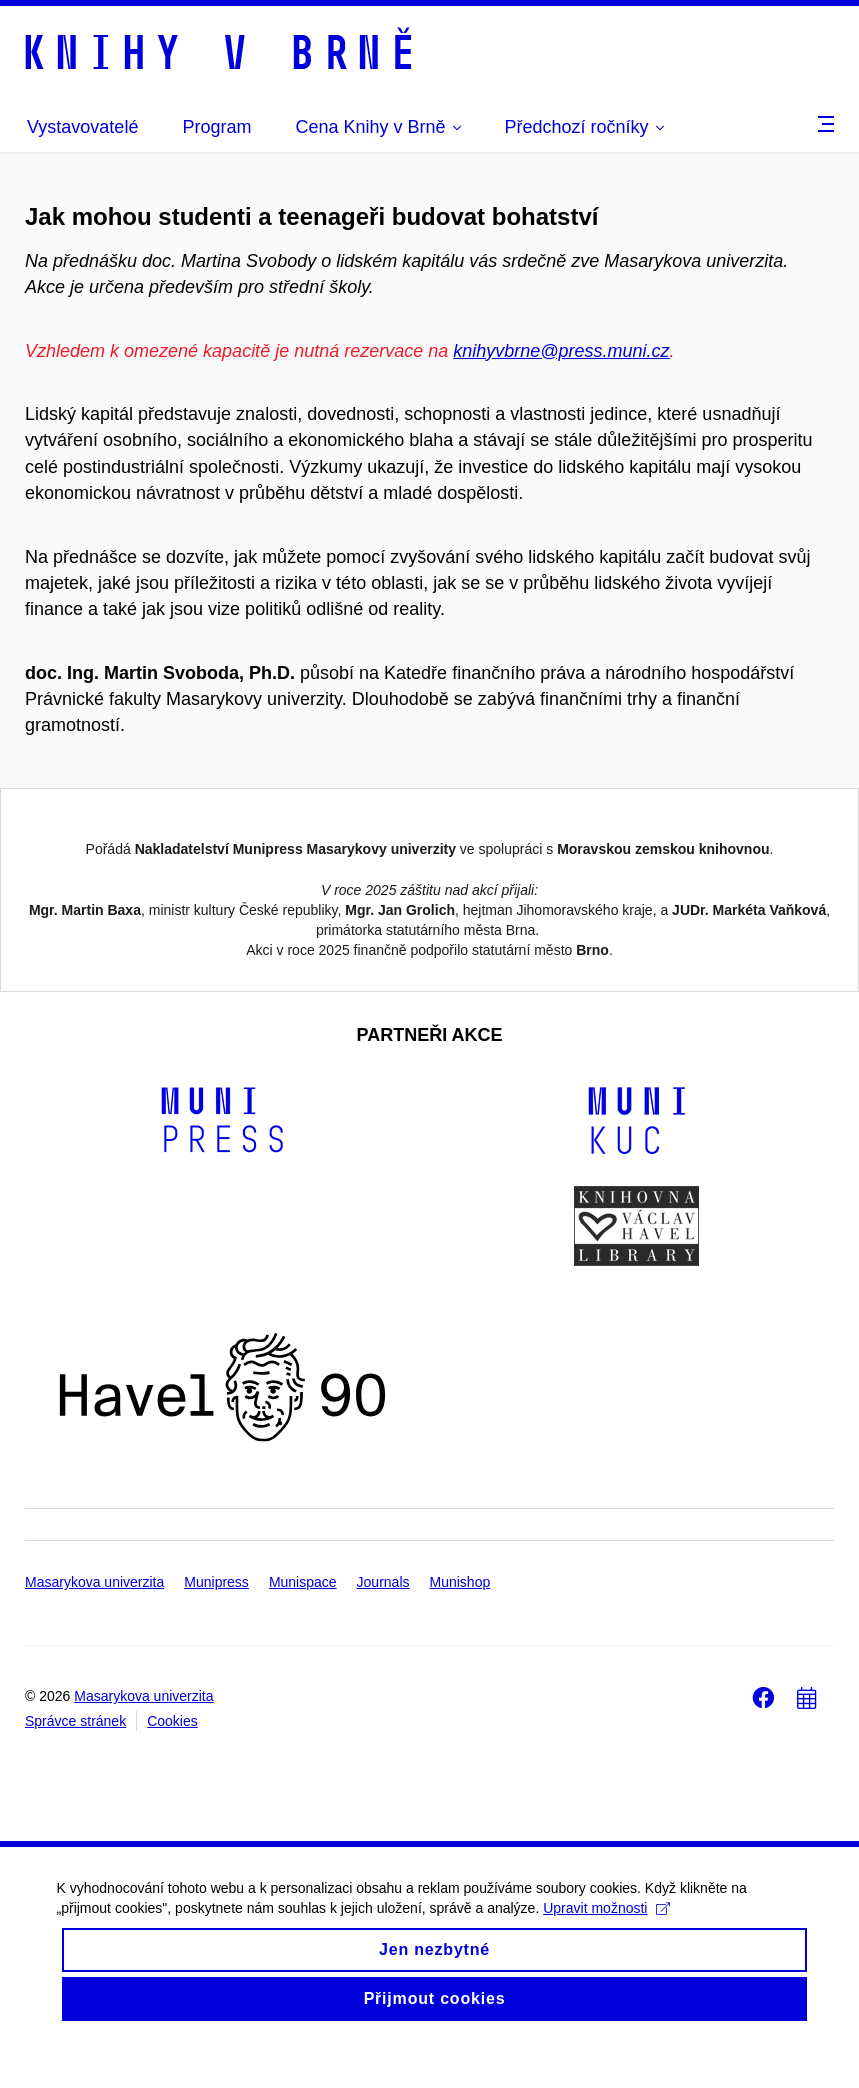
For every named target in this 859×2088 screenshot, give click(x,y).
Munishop (460, 1624)
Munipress (216, 1624)
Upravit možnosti (610, 1968)
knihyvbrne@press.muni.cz (561, 351)
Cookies (172, 1763)
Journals (383, 1624)
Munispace (303, 1624)
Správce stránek (75, 1763)
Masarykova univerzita (94, 1624)
